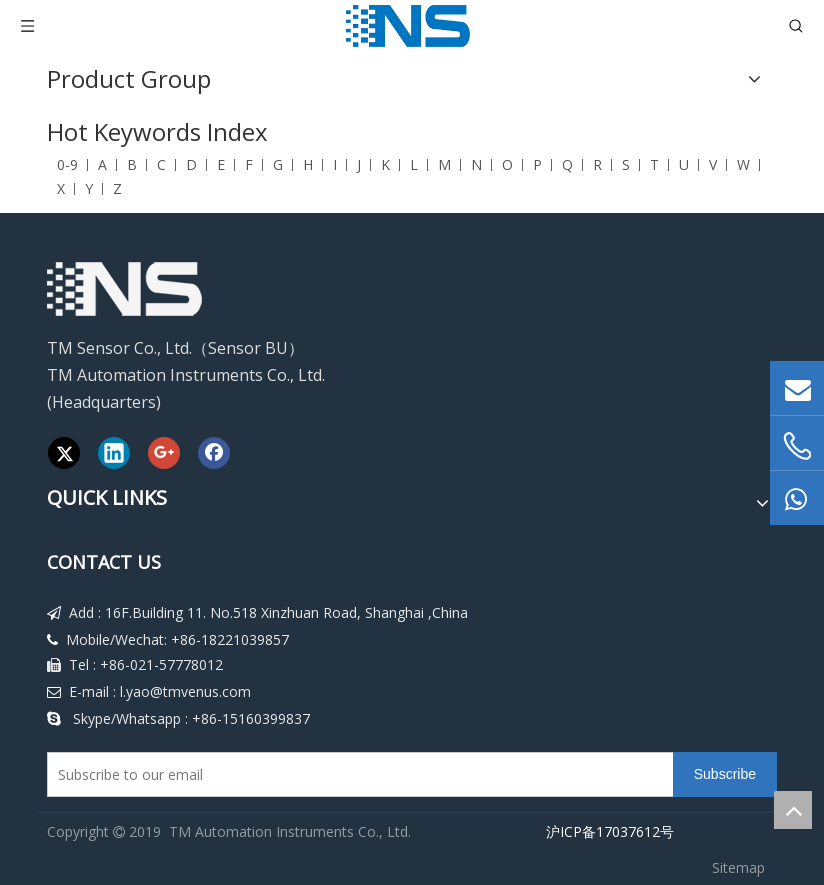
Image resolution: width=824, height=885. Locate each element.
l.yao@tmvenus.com (185, 691)
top (793, 810)
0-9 (67, 164)
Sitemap (738, 867)
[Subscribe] (725, 774)
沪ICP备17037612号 (606, 831)
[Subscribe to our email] (356, 774)
